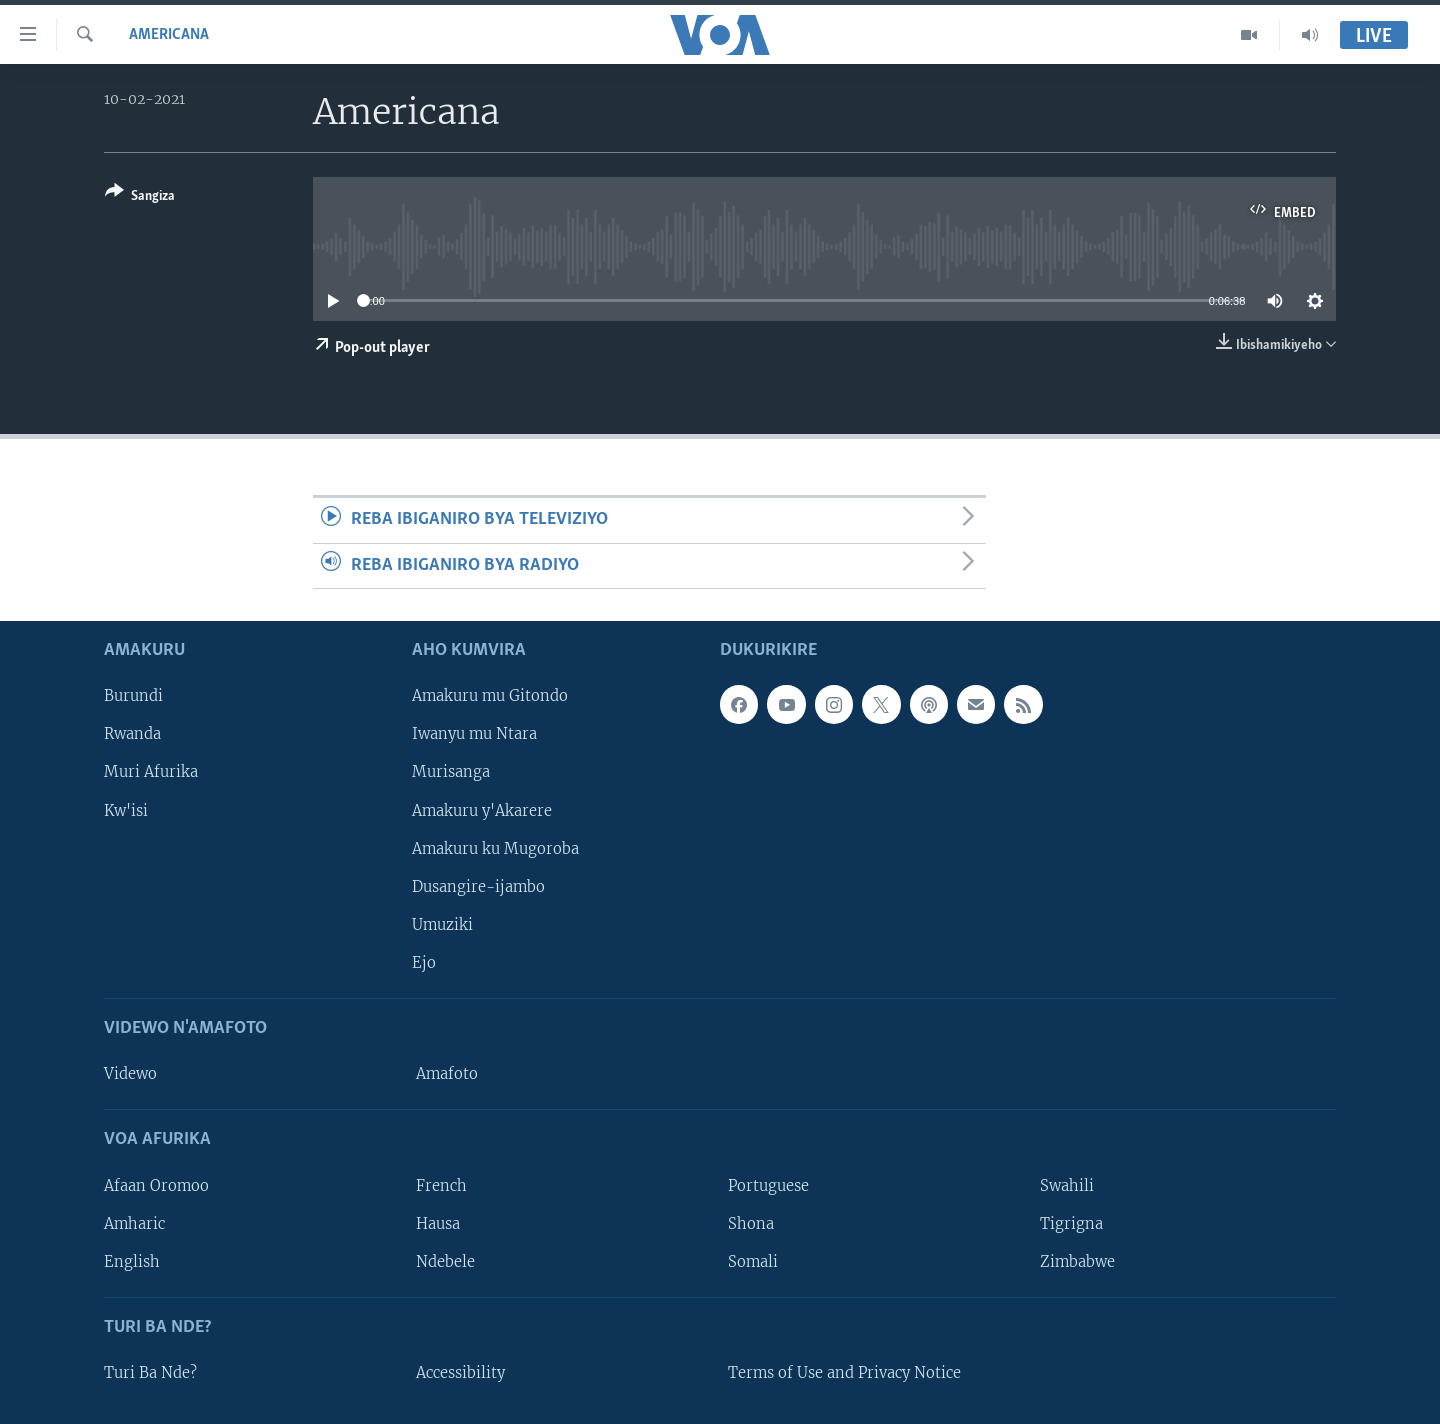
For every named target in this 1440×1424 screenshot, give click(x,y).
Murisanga (451, 772)
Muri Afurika (151, 772)
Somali (753, 1262)
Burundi (133, 696)
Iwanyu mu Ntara (474, 734)
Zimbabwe (1077, 1262)
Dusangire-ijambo (478, 887)
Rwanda (132, 734)
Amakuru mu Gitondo (490, 696)
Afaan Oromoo (156, 1185)
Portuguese (768, 1185)
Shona (751, 1224)
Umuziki (442, 925)
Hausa (438, 1224)
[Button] (140, 197)
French (441, 1185)
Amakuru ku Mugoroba (495, 849)
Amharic (134, 1224)
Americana (169, 35)
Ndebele (445, 1262)
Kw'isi (126, 810)
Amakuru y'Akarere (482, 810)
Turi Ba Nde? (150, 1373)
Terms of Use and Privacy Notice (844, 1373)
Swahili (1067, 1185)
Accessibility (460, 1373)
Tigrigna (1071, 1224)
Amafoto (447, 1074)
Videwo (130, 1074)
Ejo (424, 963)
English (132, 1262)
